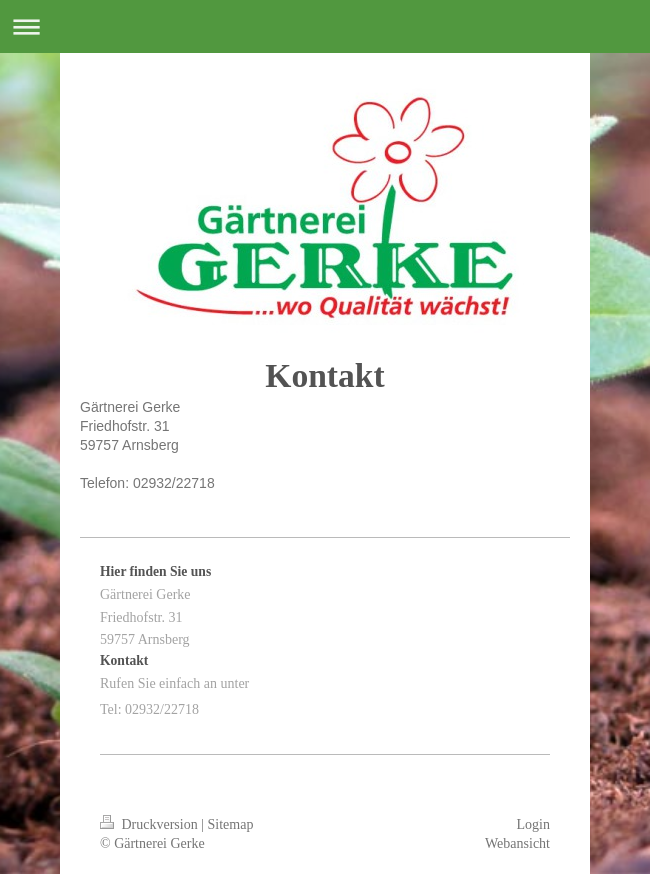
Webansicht (517, 843)
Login (533, 824)
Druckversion (150, 824)
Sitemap (231, 824)
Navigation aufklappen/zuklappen (325, 26)
